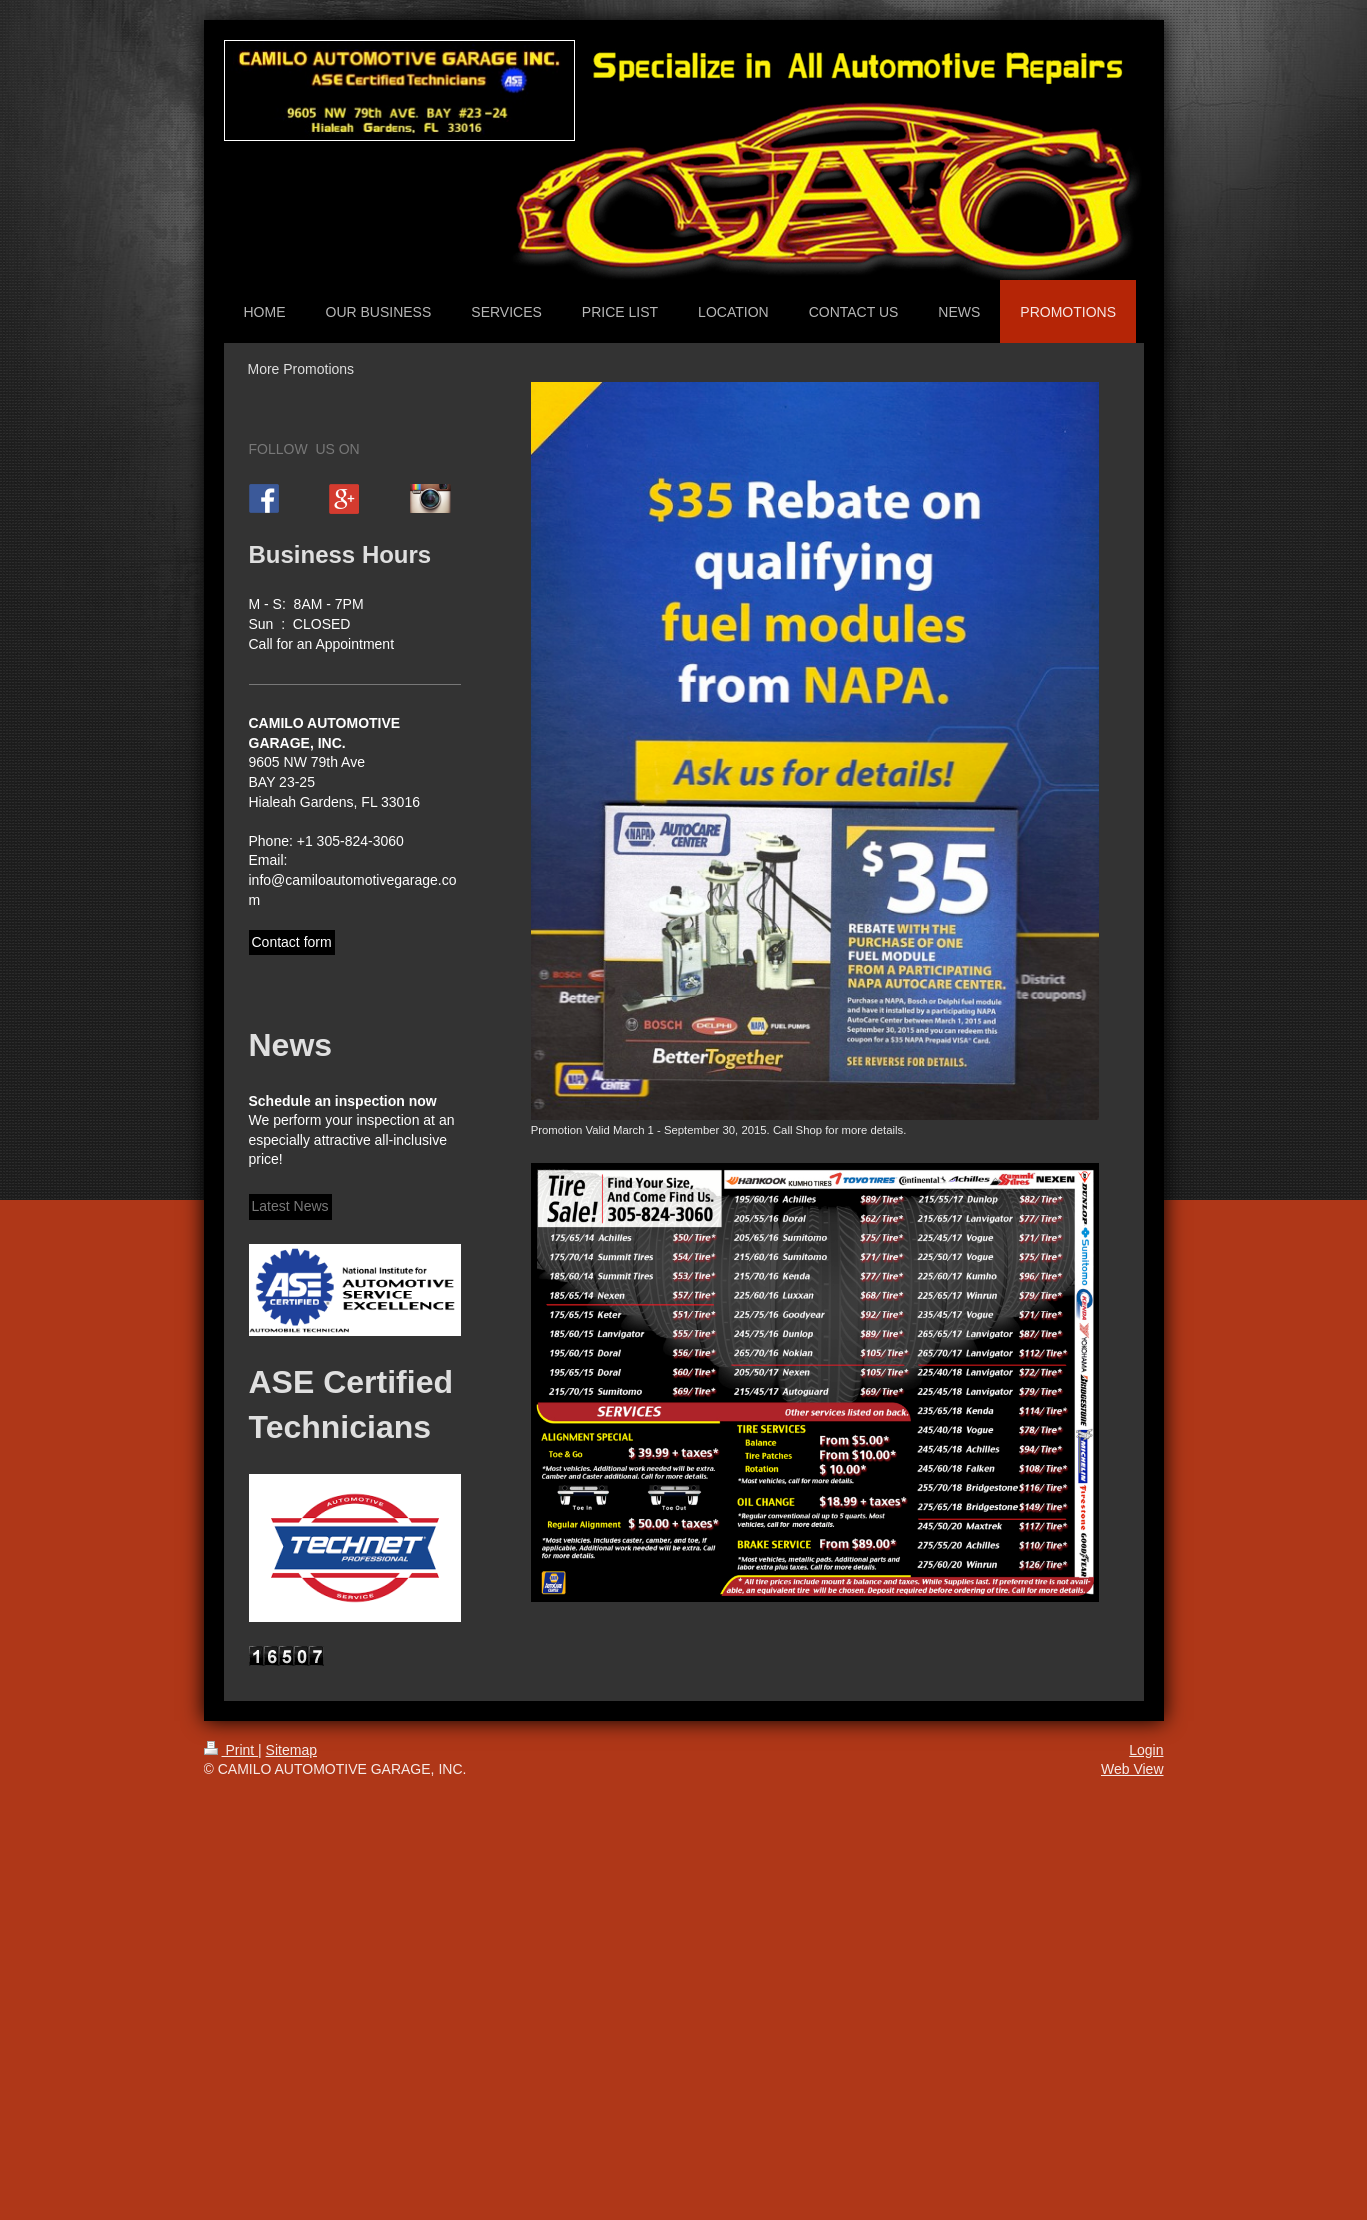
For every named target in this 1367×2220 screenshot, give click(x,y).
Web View (1132, 1769)
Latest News (290, 1206)
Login (1146, 1750)
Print (231, 1750)
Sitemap (291, 1750)
